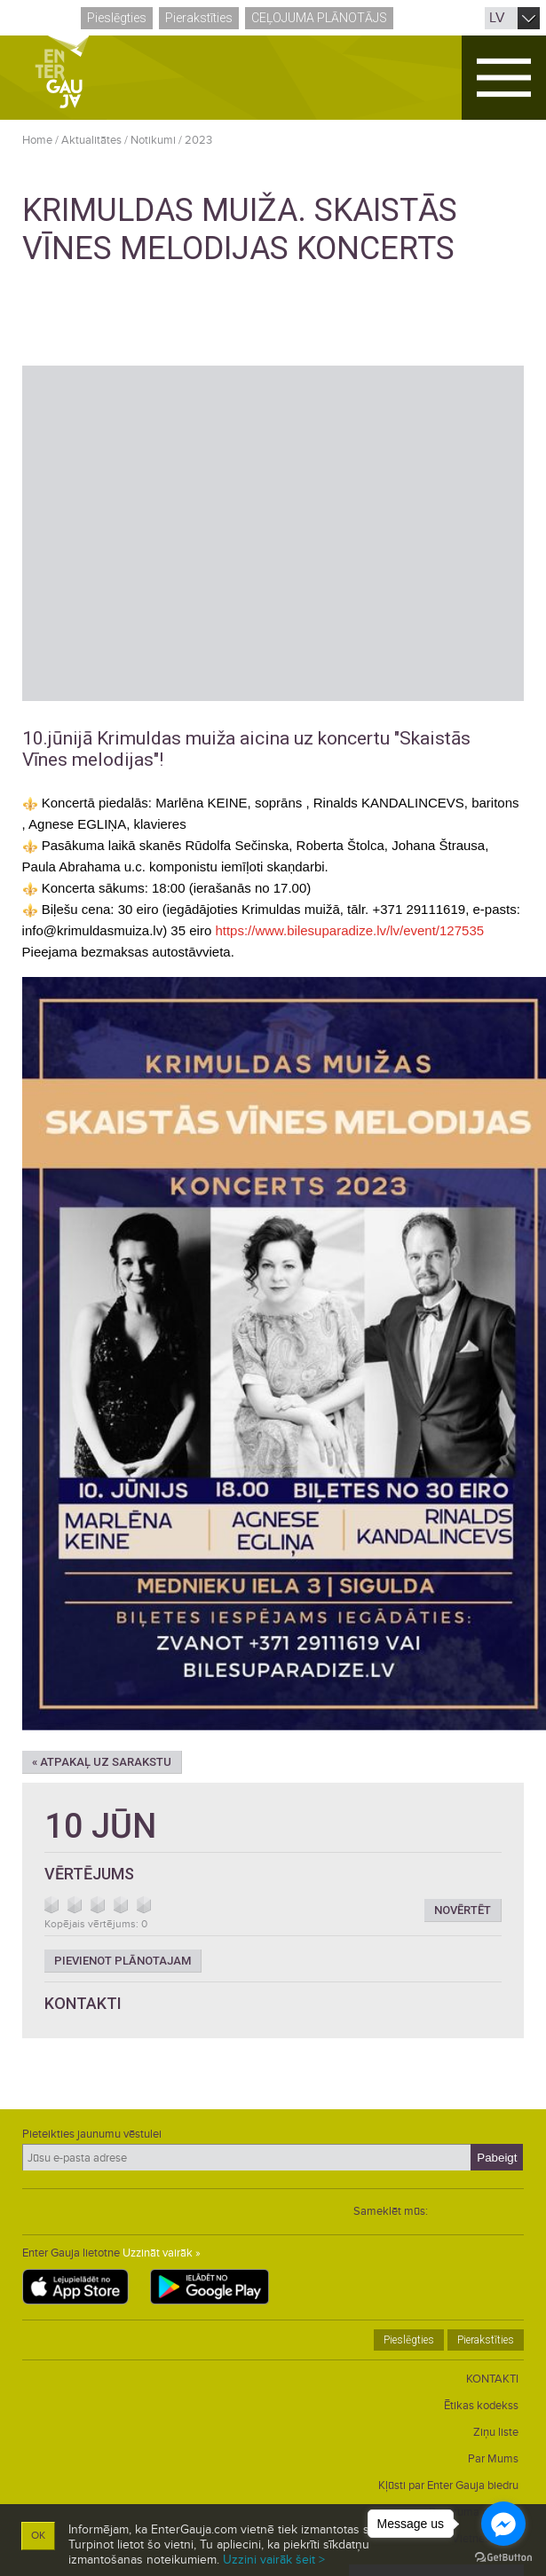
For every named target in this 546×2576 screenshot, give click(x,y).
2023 (198, 140)
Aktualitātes (91, 140)
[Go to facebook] (503, 2523)
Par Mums (493, 2459)
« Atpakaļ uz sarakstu (101, 1762)
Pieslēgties (116, 18)
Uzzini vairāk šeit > (274, 2559)
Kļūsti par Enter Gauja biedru (448, 2485)
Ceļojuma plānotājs (319, 18)
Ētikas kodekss (481, 2406)
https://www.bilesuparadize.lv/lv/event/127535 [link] (349, 930)
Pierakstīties (199, 18)
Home (37, 140)
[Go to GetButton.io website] (503, 2558)
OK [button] (38, 2535)
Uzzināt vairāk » (162, 2253)
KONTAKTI (492, 2379)
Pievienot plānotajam (122, 1960)
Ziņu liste (495, 2432)
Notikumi (153, 140)
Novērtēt (462, 1910)
